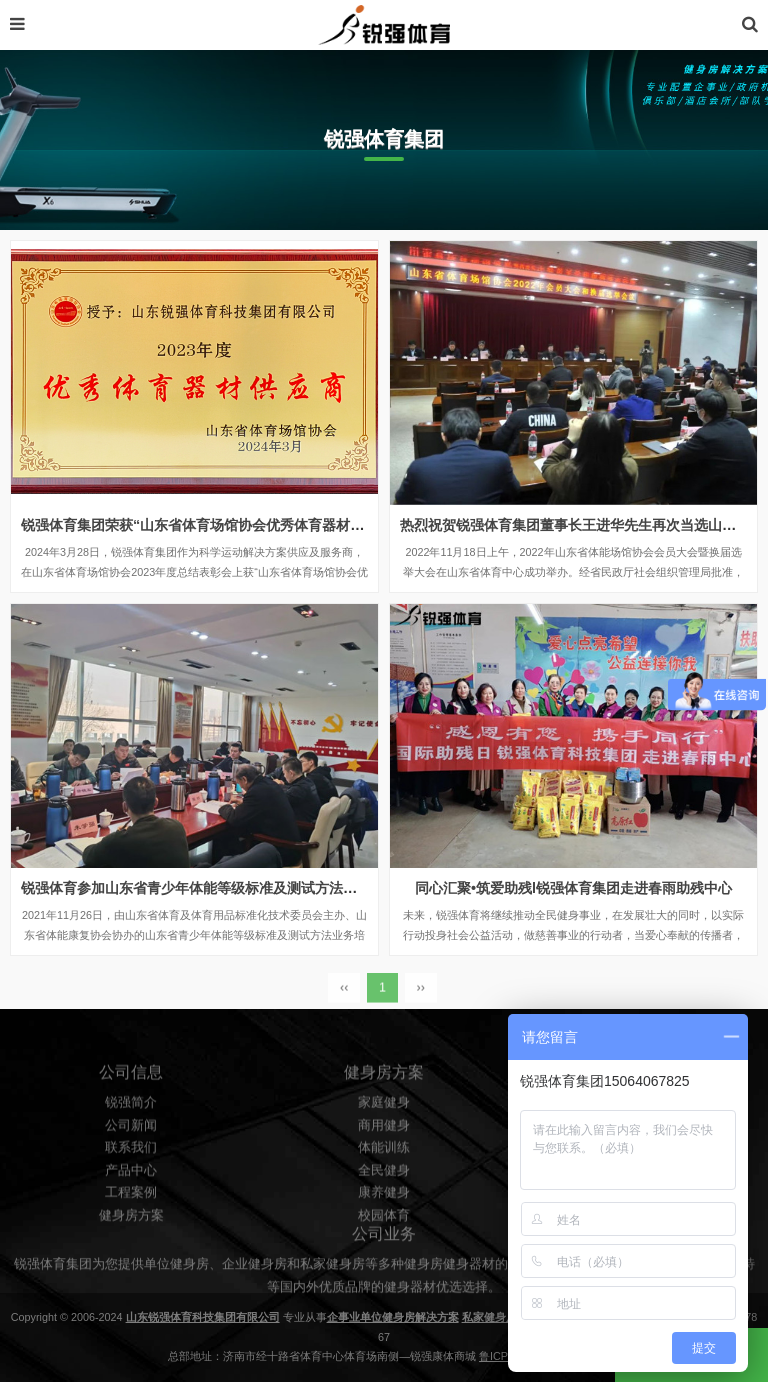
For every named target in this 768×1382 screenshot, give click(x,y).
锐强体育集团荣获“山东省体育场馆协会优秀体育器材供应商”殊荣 (224, 525)
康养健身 (384, 1237)
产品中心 (131, 1214)
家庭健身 (384, 1146)
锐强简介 (131, 1146)
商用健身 (384, 1169)
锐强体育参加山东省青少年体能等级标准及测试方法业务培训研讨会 (231, 888)
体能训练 (384, 1192)
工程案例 (131, 1237)
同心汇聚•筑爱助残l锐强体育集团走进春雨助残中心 (573, 888)
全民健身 (384, 1214)
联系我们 (131, 1192)
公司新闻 (131, 1169)
